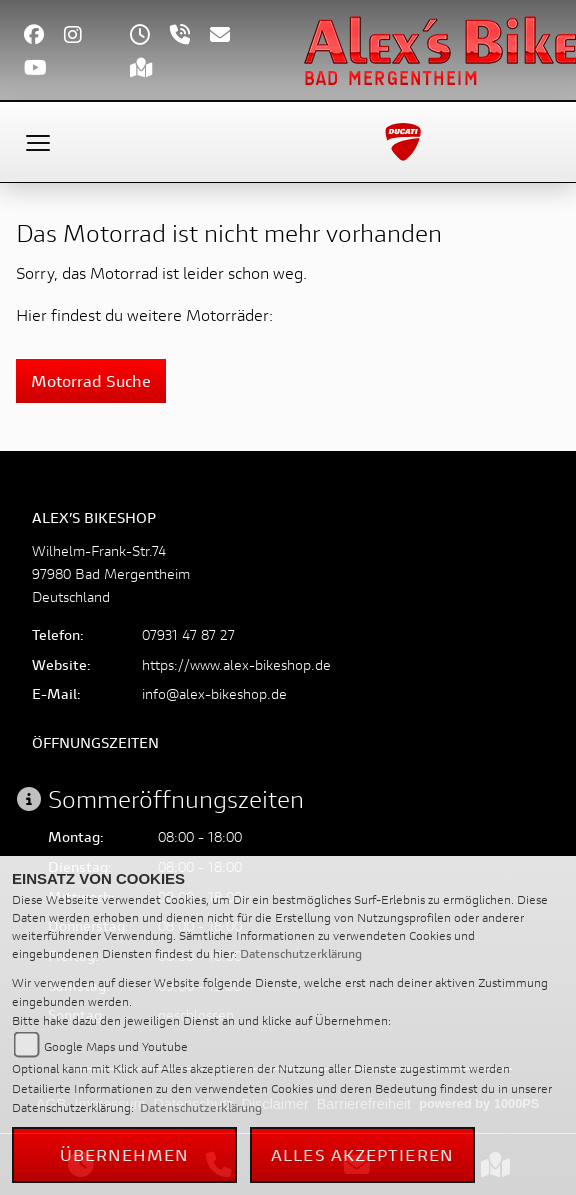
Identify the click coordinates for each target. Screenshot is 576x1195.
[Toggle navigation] (38, 142)
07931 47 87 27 (188, 634)
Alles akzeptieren (362, 1154)
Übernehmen (125, 1154)
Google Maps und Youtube (116, 1046)
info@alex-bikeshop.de (214, 693)
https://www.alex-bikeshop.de (236, 664)
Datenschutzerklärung (301, 953)
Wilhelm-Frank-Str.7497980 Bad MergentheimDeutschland (111, 573)
